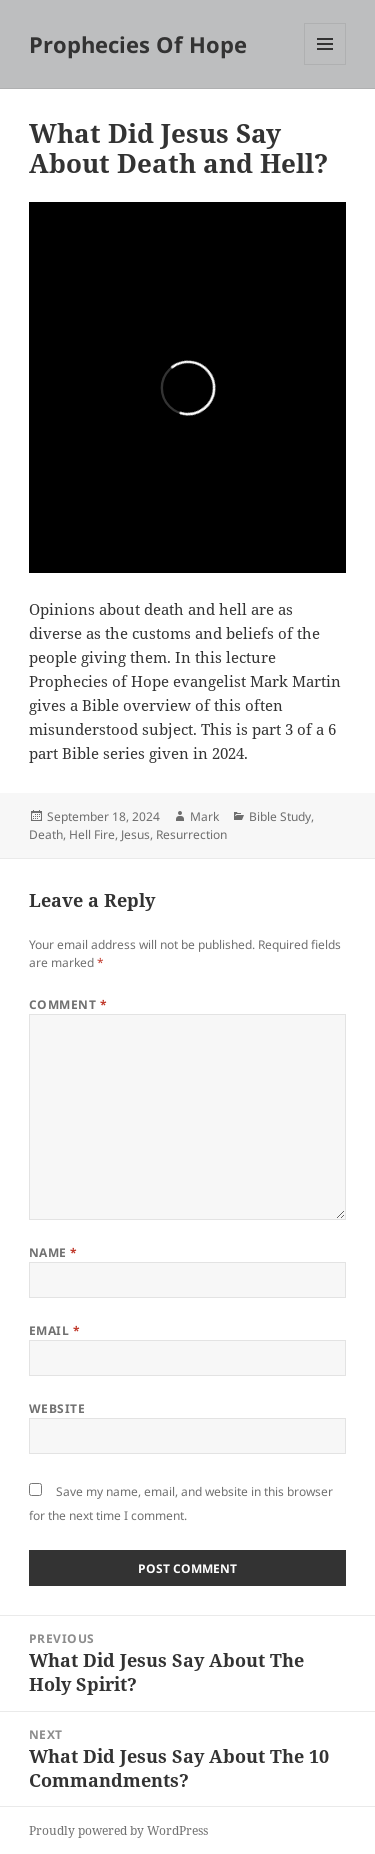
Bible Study (280, 816)
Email (54, 1330)
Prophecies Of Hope (138, 44)
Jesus (135, 834)
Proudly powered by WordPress (118, 1830)
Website (57, 1408)
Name (53, 1252)
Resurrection (191, 834)
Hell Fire (92, 834)
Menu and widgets (325, 64)
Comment (68, 1004)
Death (46, 834)
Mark (204, 816)
